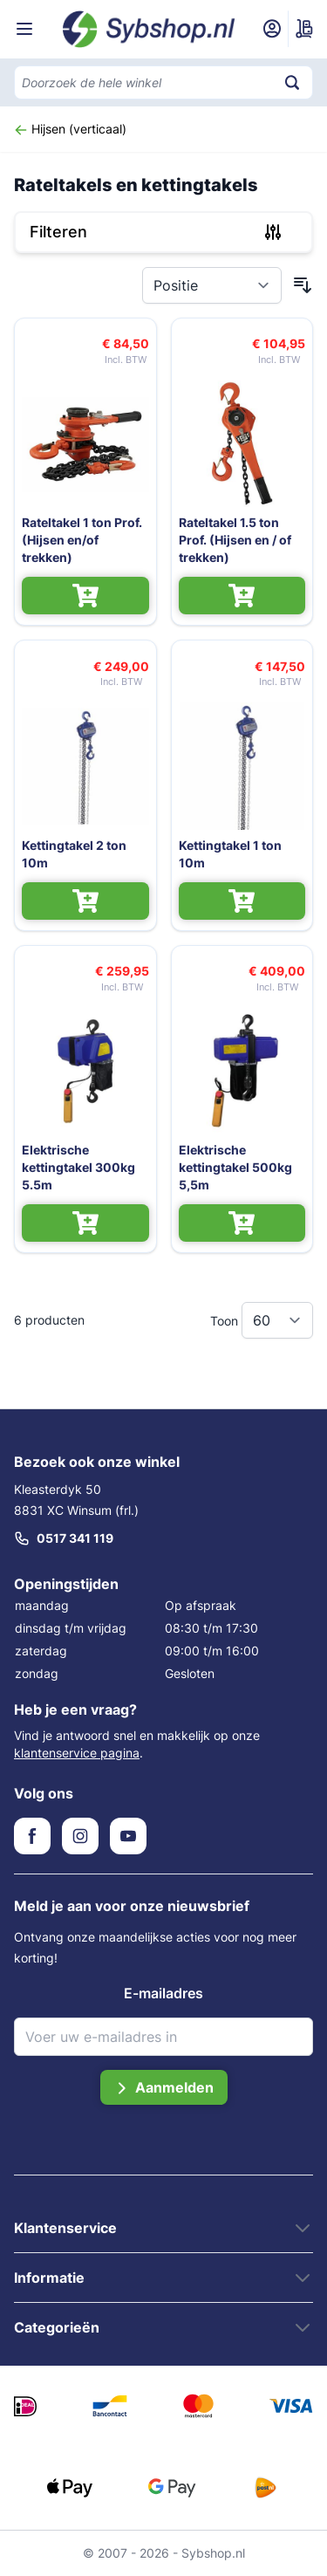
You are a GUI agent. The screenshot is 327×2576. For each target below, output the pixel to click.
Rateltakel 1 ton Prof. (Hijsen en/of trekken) (82, 540)
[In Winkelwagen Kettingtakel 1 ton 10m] (242, 901)
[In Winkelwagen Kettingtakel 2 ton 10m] (85, 901)
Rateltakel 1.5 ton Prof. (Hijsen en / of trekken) (235, 540)
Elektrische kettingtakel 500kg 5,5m (235, 1167)
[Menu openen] (24, 28)
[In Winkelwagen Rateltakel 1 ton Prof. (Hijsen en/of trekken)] (85, 595)
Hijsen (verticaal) (70, 129)
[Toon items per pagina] (277, 1320)
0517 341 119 (63, 1538)
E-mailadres (163, 1993)
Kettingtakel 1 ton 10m (230, 854)
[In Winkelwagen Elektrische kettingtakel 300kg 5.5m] (85, 1223)
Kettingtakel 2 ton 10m (74, 854)
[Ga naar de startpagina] (149, 29)
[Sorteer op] (212, 285)
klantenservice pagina (77, 1752)
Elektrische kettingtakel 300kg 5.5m (78, 1167)
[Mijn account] (272, 28)
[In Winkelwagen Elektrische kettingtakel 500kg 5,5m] (242, 1223)
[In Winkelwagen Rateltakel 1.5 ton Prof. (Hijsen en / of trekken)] (242, 595)
